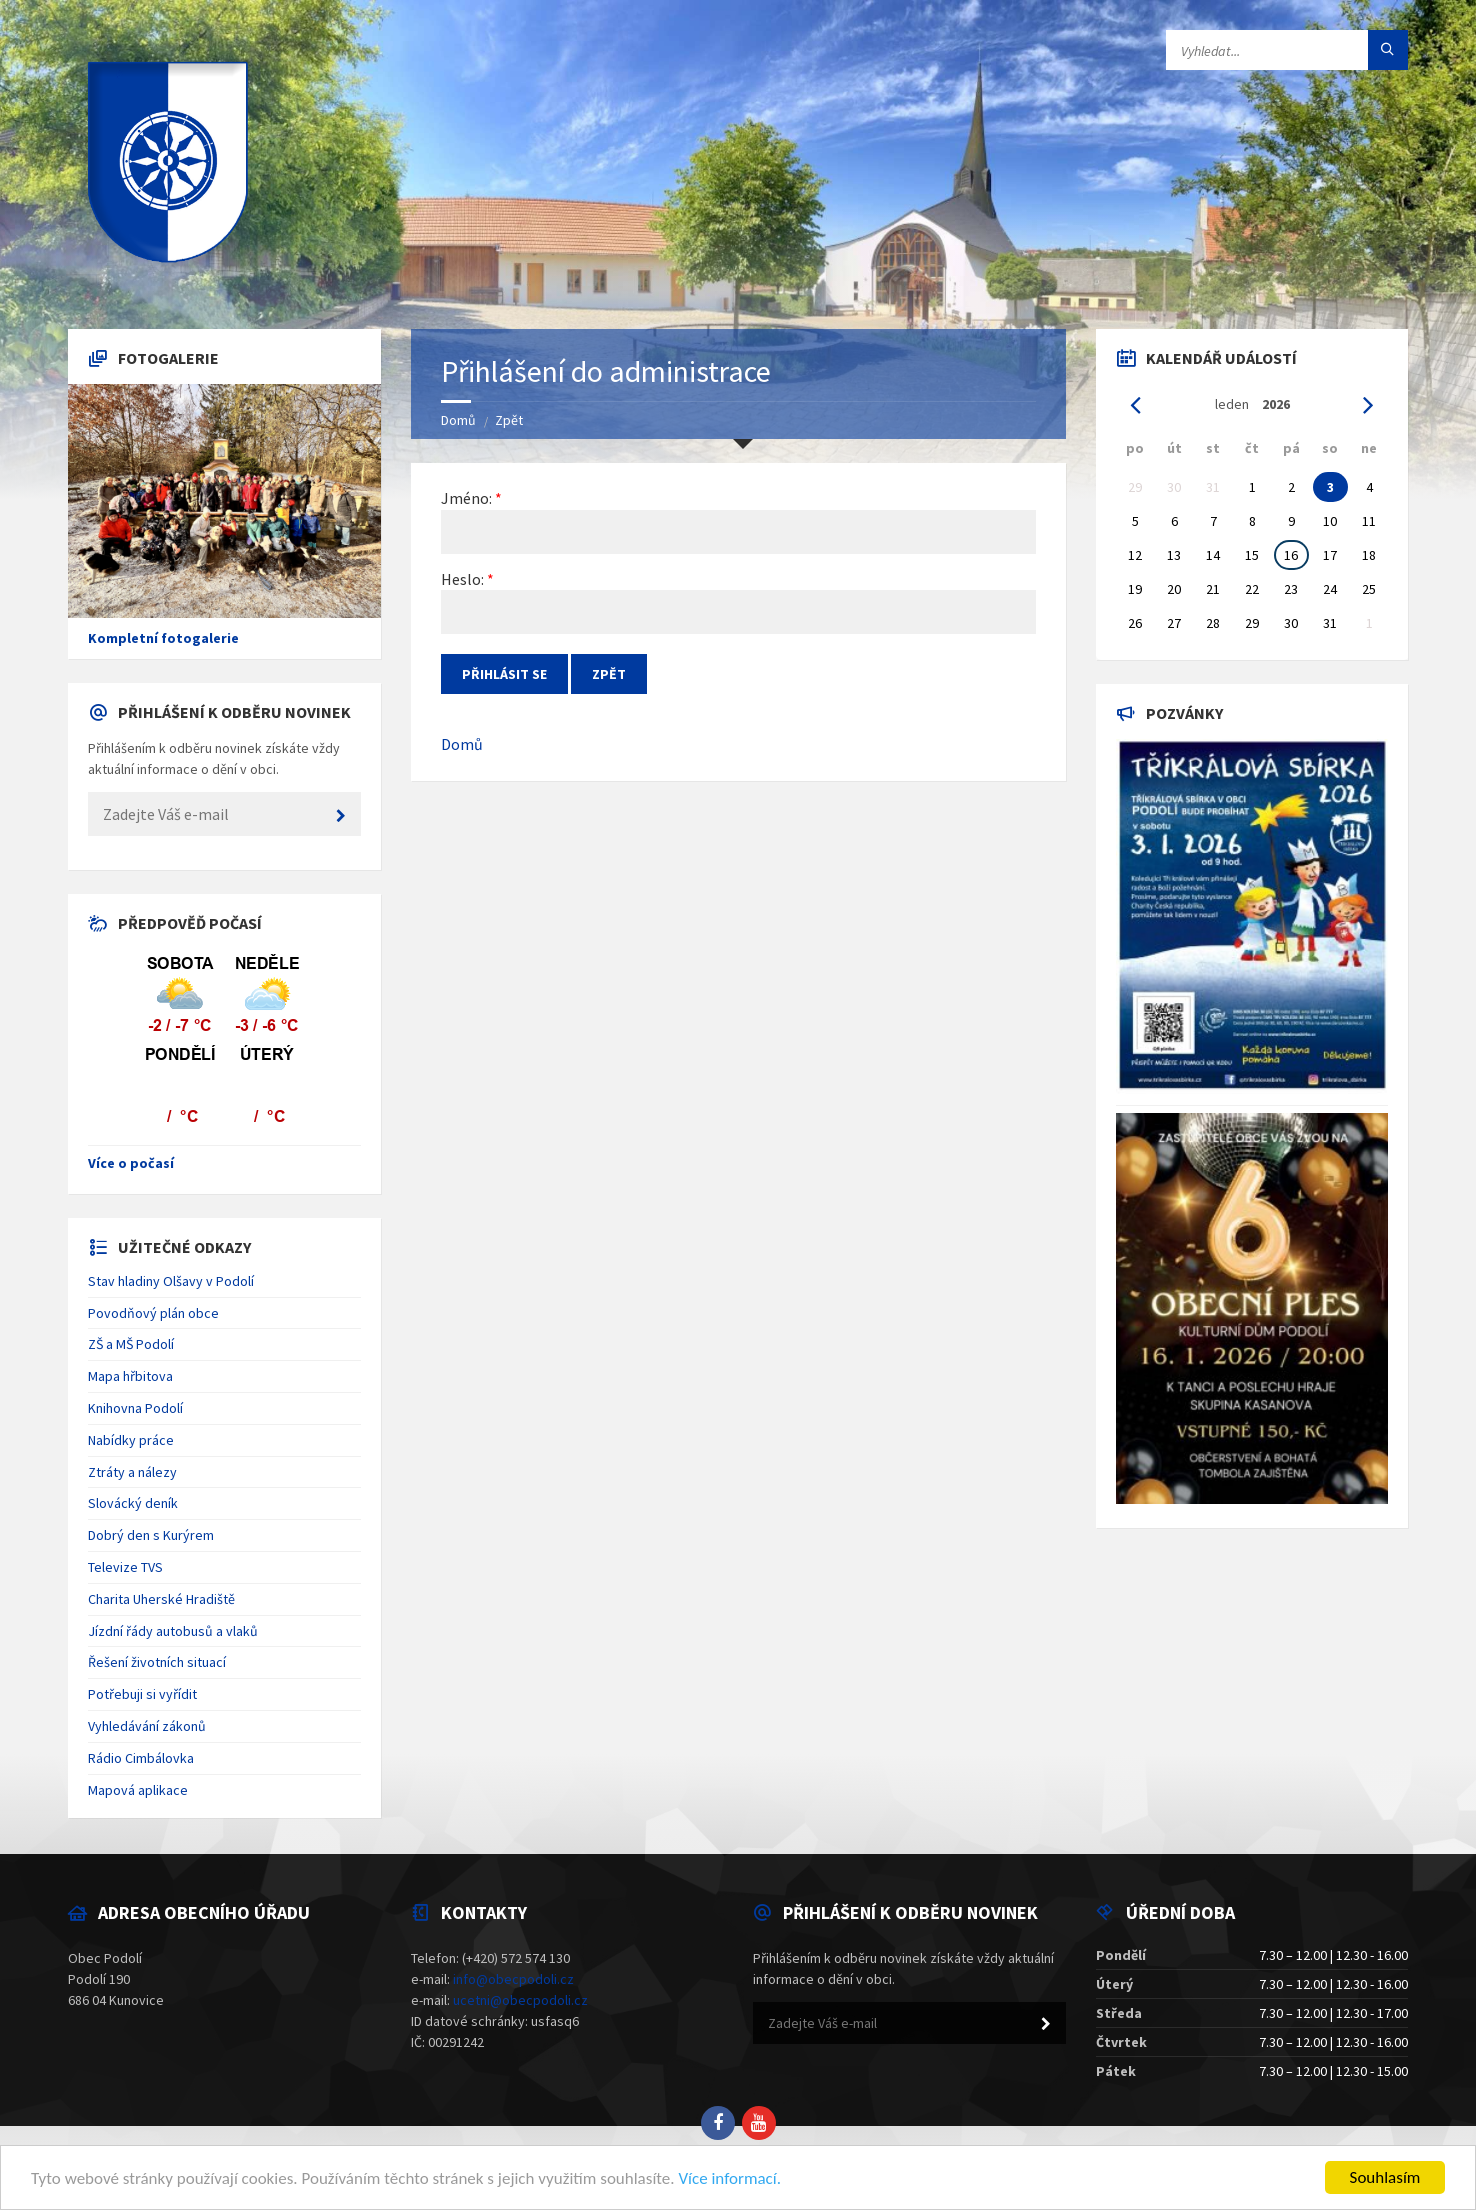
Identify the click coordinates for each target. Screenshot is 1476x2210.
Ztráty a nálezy (132, 1472)
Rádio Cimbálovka (141, 1758)
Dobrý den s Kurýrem (151, 1535)
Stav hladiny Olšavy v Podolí (171, 1281)
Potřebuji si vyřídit (142, 1694)
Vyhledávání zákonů (147, 1726)
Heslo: (462, 579)
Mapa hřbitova (130, 1376)
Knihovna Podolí (135, 1408)
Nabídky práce (131, 1440)
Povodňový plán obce (153, 1313)
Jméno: (466, 498)
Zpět (509, 420)
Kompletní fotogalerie (163, 638)
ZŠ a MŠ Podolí (131, 1344)
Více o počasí (131, 1163)
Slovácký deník (133, 1503)
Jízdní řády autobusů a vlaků (173, 1631)
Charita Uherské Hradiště (161, 1599)
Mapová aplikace (138, 1790)
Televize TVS (125, 1567)
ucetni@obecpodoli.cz (520, 2000)
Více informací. (729, 2178)
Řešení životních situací (157, 1662)
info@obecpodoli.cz (513, 1979)
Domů (458, 420)
